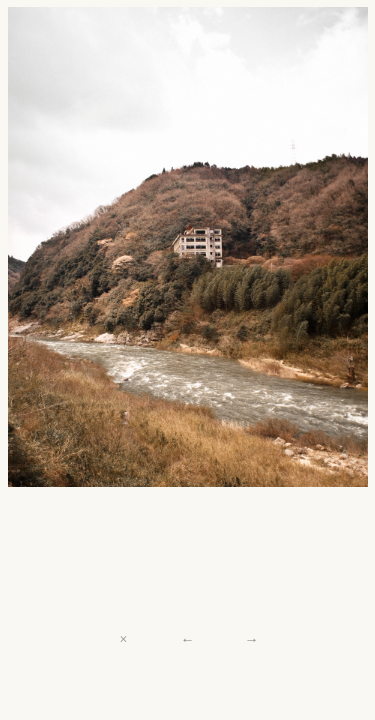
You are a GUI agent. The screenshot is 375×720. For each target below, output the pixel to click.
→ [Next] (251, 639)
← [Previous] (187, 639)
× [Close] (124, 639)
